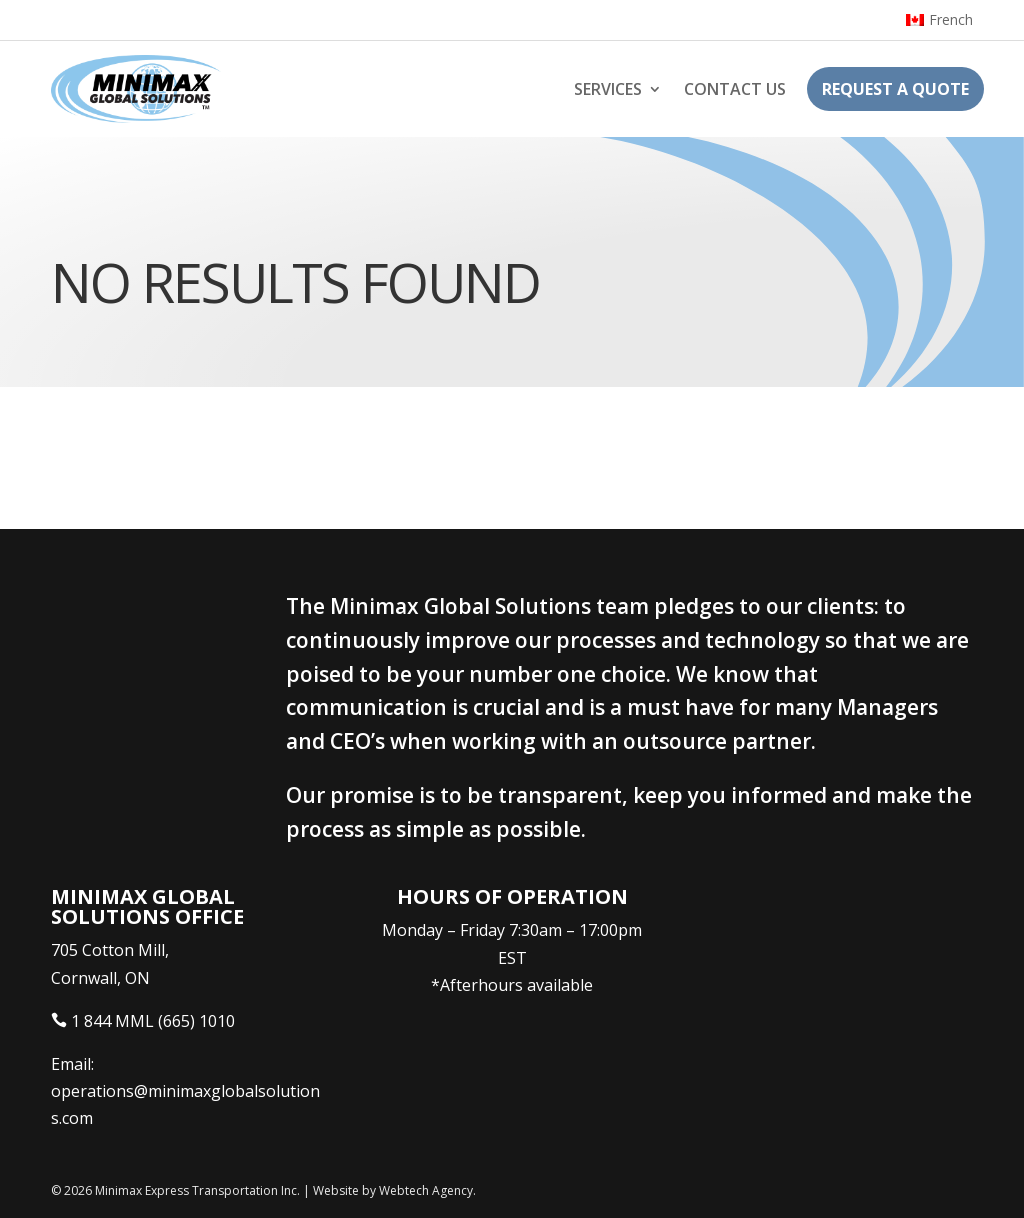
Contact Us (735, 89)
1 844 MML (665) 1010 (153, 1021)
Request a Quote (895, 89)
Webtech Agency (426, 1190)
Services (608, 89)
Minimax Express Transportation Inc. (199, 1190)
